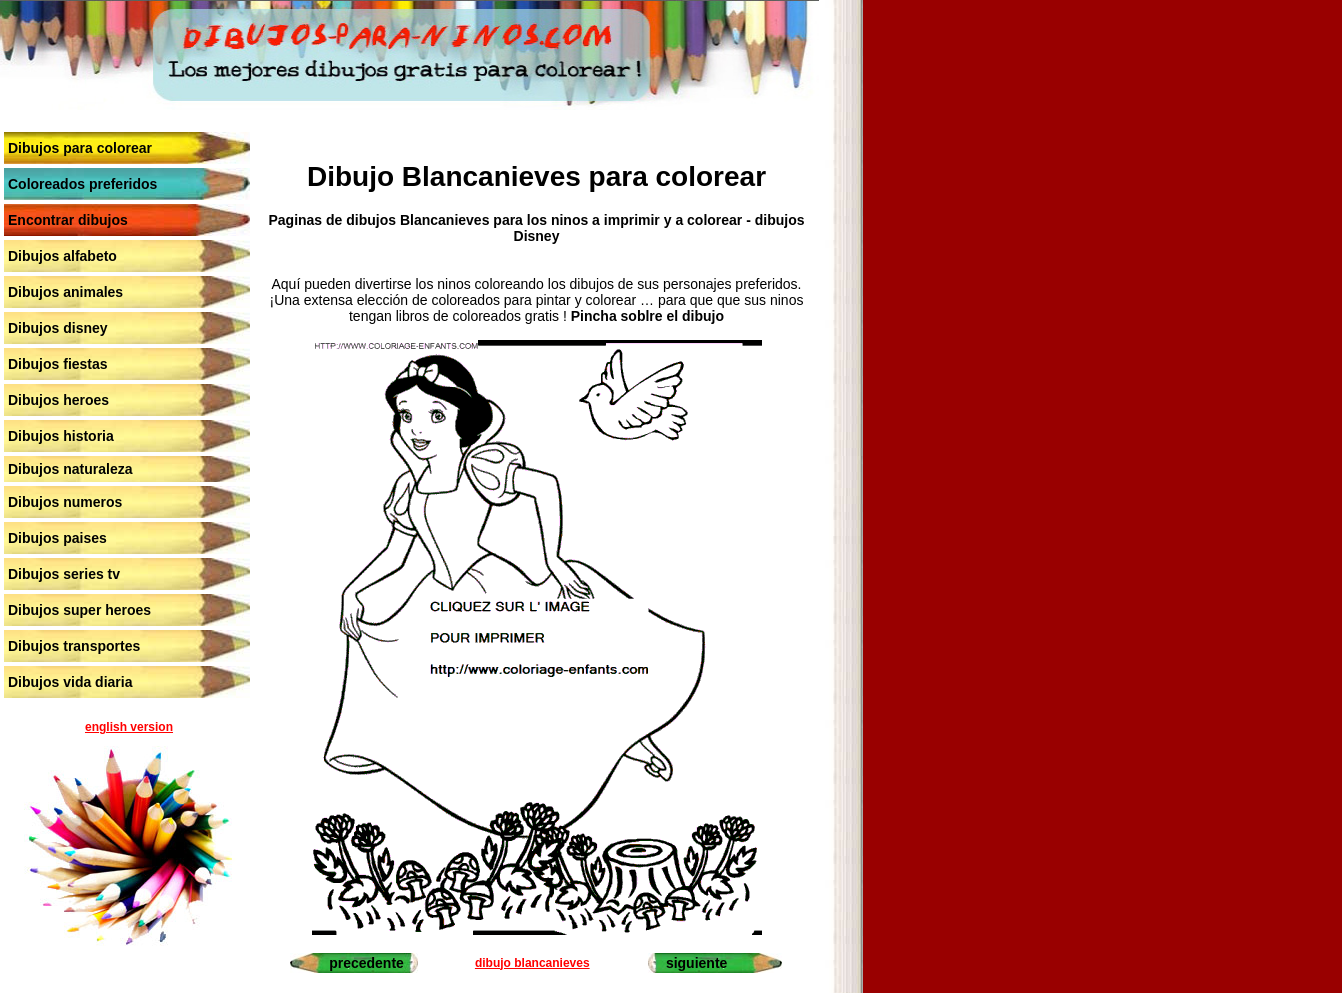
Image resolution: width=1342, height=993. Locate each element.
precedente (366, 963)
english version (129, 727)
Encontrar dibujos (68, 220)
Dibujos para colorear (80, 148)
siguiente (696, 963)
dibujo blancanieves (532, 963)
